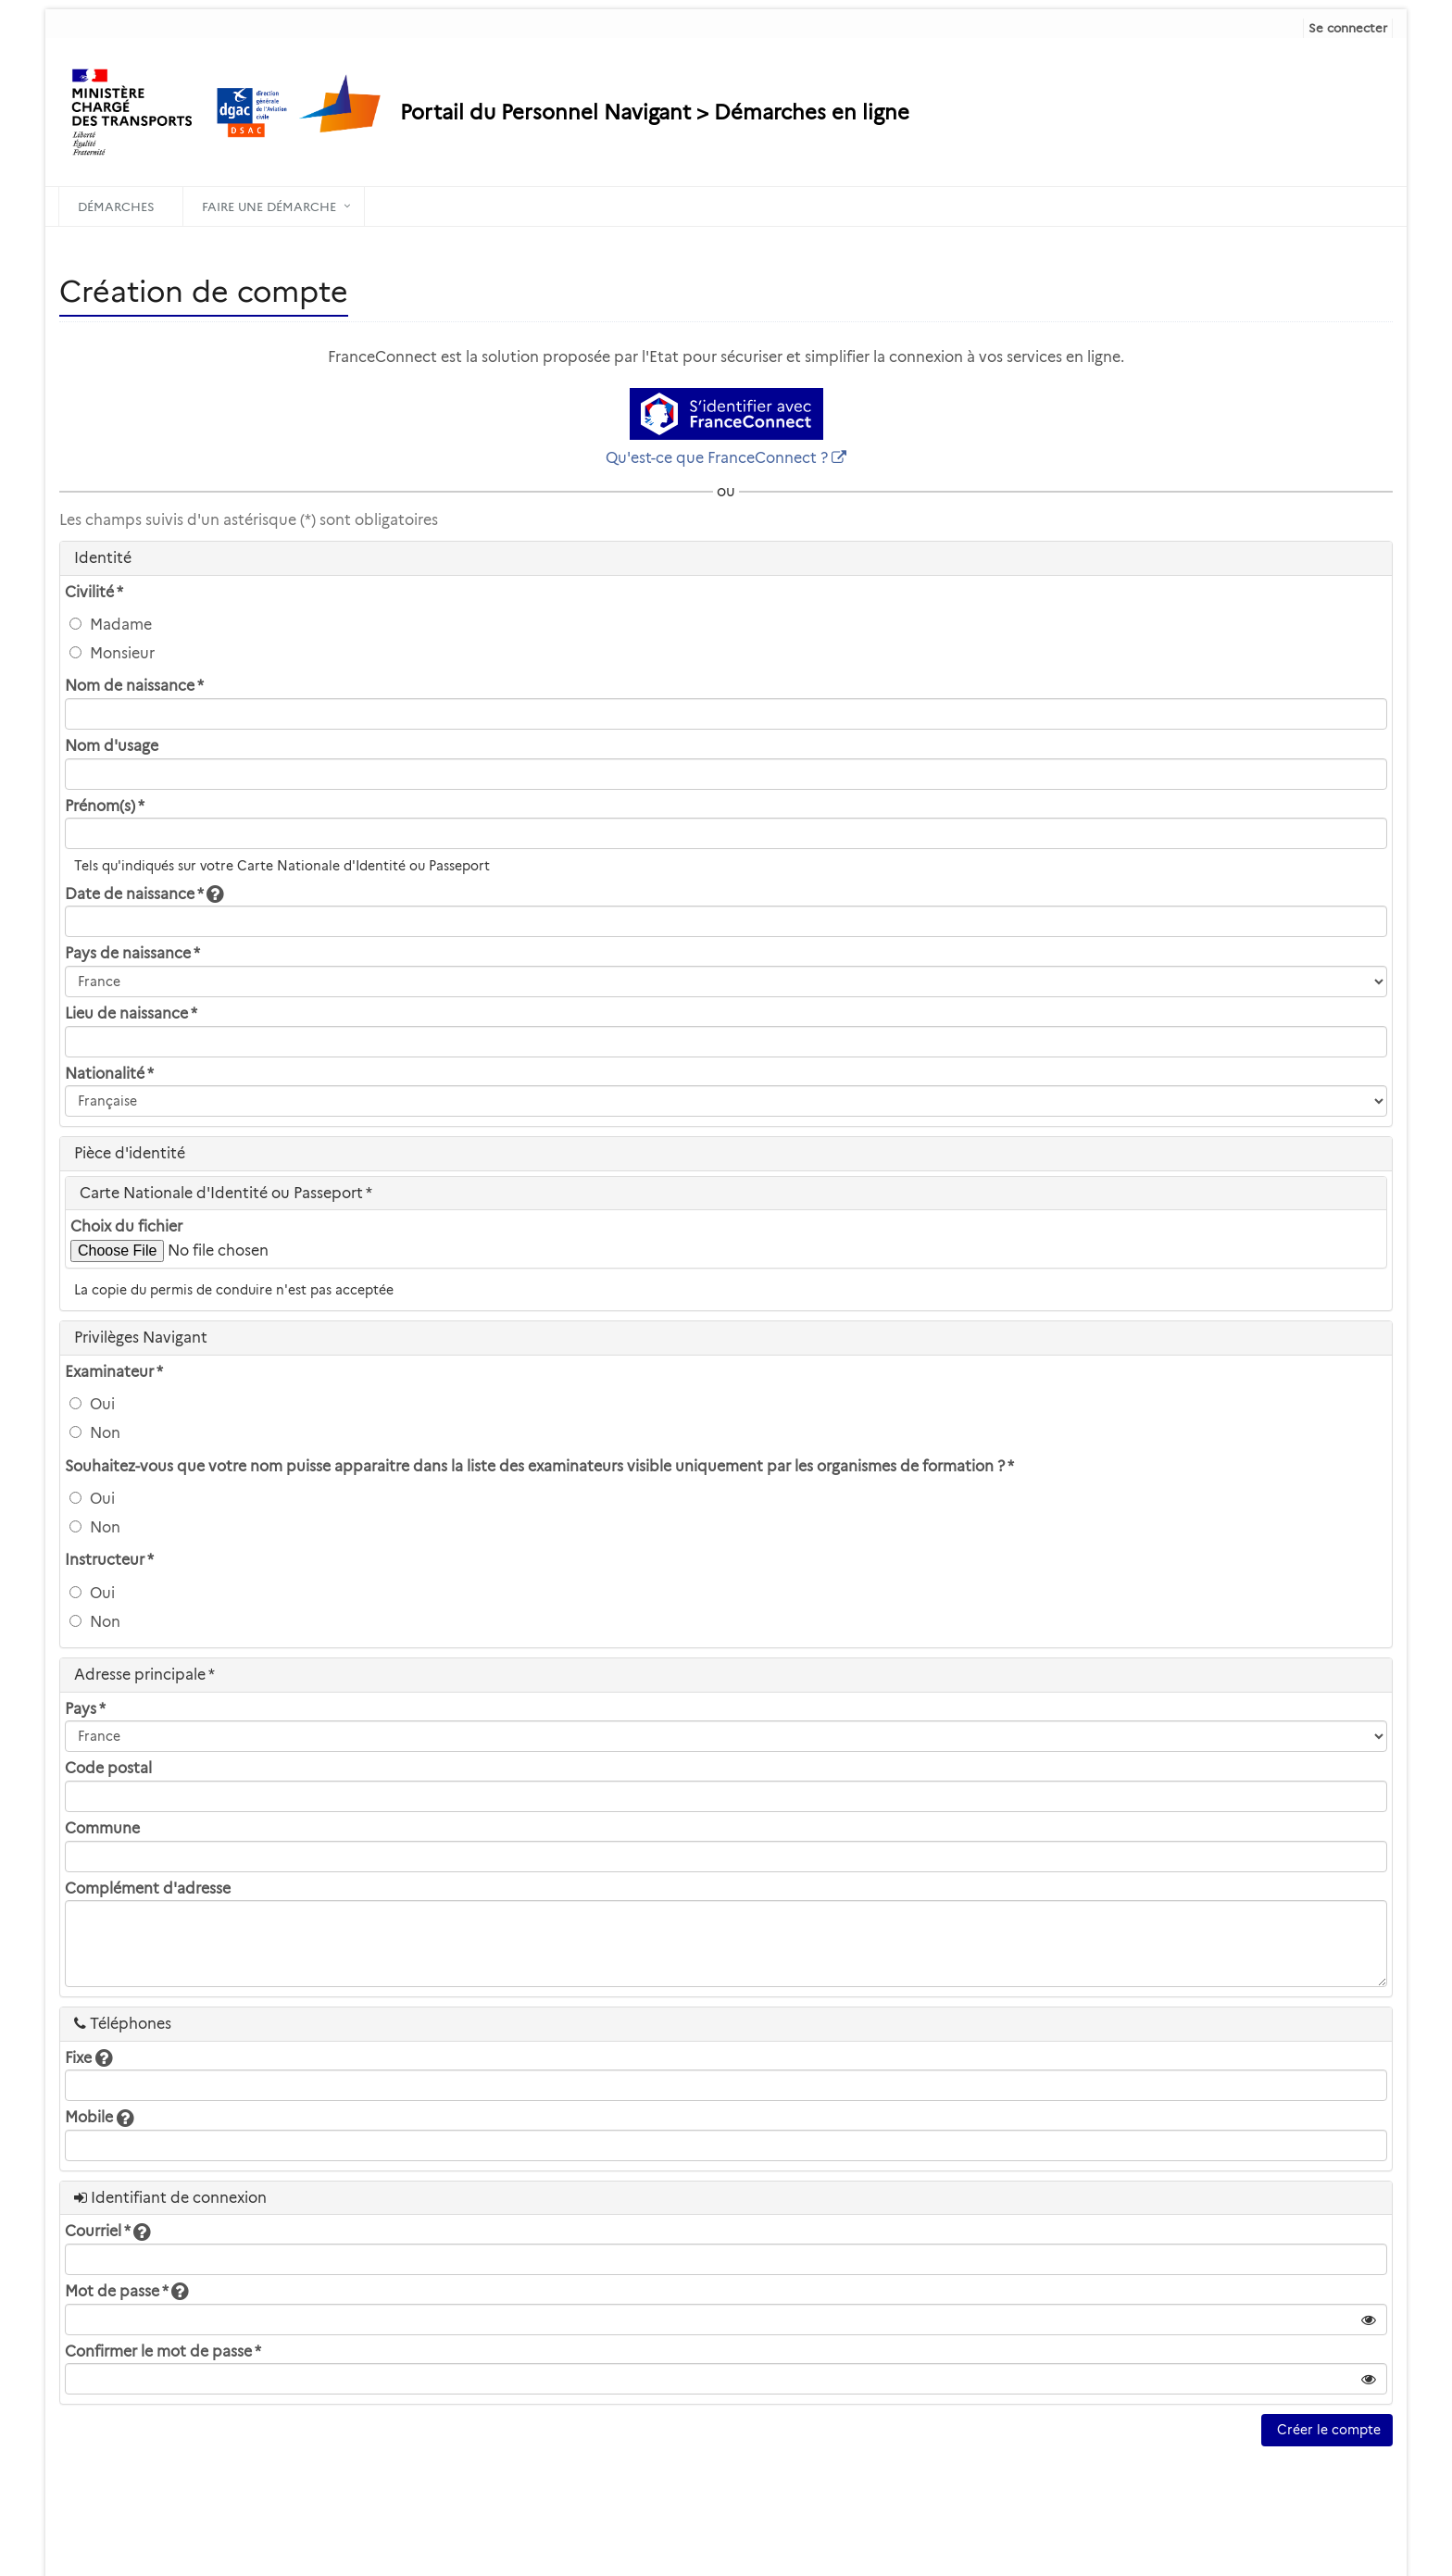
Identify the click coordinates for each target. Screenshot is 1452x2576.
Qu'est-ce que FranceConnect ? (717, 458)
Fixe (88, 2058)
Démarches (116, 206)
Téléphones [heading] (122, 2023)
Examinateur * (114, 1372)
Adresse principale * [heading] (144, 1674)
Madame (110, 624)
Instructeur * (109, 1560)
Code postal (108, 1768)
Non (94, 1433)
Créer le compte (1327, 2429)
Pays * (85, 1709)
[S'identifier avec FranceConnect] (726, 414)
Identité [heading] (102, 558)
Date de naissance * (144, 894)
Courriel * (107, 2231)
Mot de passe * (126, 2291)
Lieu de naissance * (131, 1013)
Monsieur (112, 653)
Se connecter (1347, 27)
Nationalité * (109, 1073)
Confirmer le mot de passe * (163, 2351)
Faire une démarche (269, 206)
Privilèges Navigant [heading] (140, 1337)
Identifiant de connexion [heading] (170, 2198)
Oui (92, 1404)
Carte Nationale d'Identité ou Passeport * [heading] (226, 1193)
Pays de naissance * (132, 953)
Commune (102, 1828)
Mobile (99, 2117)
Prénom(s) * (104, 806)
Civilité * (94, 592)
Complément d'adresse (148, 1888)
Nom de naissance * (134, 685)
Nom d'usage (111, 746)
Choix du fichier (126, 1226)
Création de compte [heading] (203, 291)
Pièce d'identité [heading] (129, 1153)
